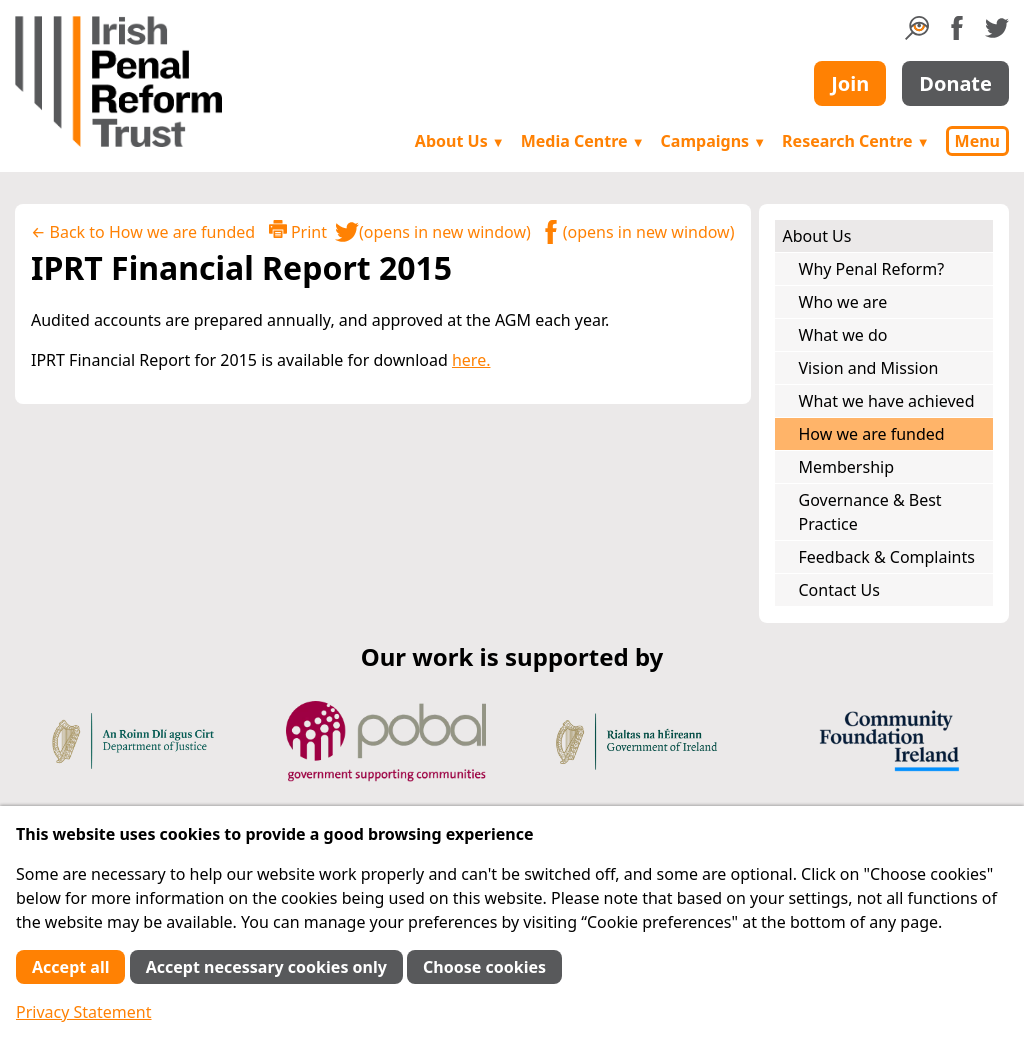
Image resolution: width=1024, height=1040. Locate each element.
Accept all (70, 967)
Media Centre (583, 141)
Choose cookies (484, 967)
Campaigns (714, 141)
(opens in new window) (433, 232)
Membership (847, 467)
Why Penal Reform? (872, 269)
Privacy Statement (84, 1012)
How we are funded (872, 434)
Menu (977, 141)
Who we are (843, 302)
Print (298, 231)
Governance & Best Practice (870, 512)
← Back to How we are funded (143, 232)
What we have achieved (887, 401)
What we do (843, 335)
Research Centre (855, 141)
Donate (955, 83)
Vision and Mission (869, 368)
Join (850, 83)
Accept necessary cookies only (266, 967)
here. (471, 360)
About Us (460, 141)
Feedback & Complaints (887, 557)
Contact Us (839, 590)
